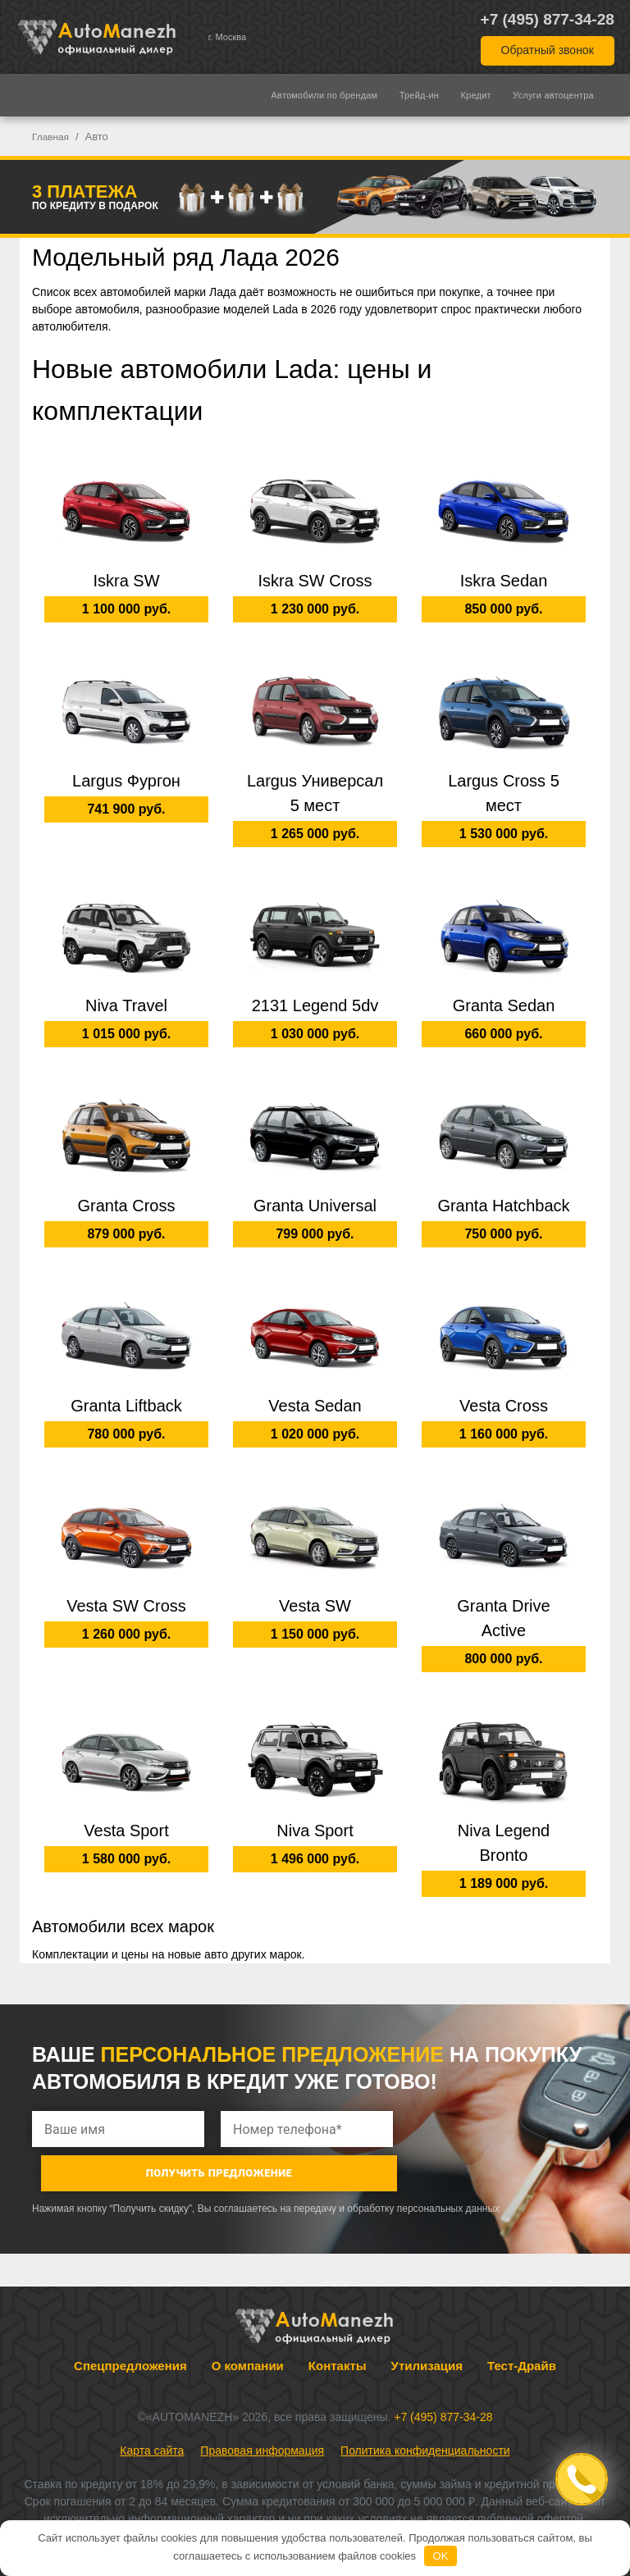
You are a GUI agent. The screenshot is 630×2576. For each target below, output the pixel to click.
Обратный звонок (547, 50)
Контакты (337, 2322)
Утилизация (427, 2322)
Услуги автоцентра (553, 95)
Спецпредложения (130, 2322)
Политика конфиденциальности (425, 2407)
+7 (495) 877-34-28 (547, 19)
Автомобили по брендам (325, 95)
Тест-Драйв (521, 2322)
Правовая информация (262, 2407)
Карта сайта (152, 2407)
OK (441, 2556)
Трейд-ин (419, 95)
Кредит (476, 95)
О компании (248, 2322)
